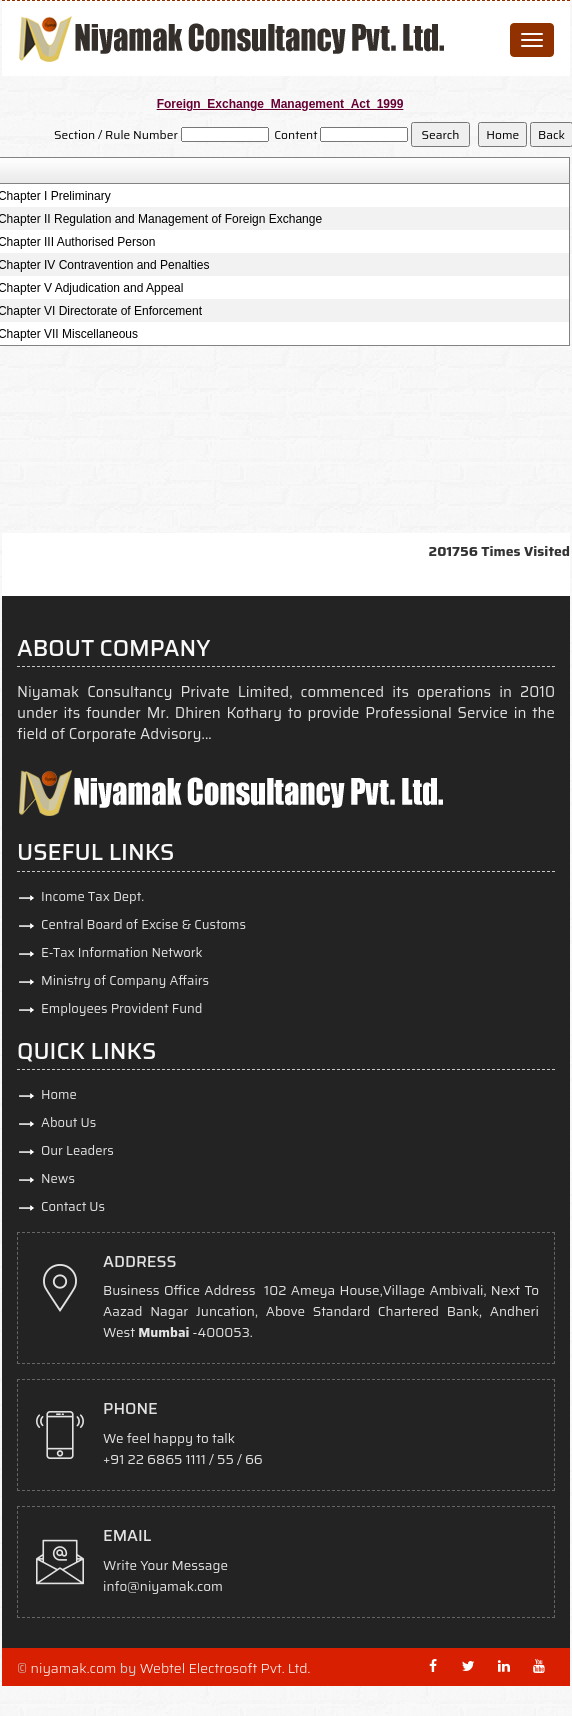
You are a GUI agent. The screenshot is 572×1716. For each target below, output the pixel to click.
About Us (68, 1122)
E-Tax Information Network (122, 952)
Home (59, 1094)
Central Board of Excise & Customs (143, 924)
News (58, 1178)
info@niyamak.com (163, 1586)
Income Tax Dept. (92, 896)
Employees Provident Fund (121, 1008)
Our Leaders (77, 1150)
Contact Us (73, 1206)
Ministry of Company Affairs (125, 980)
